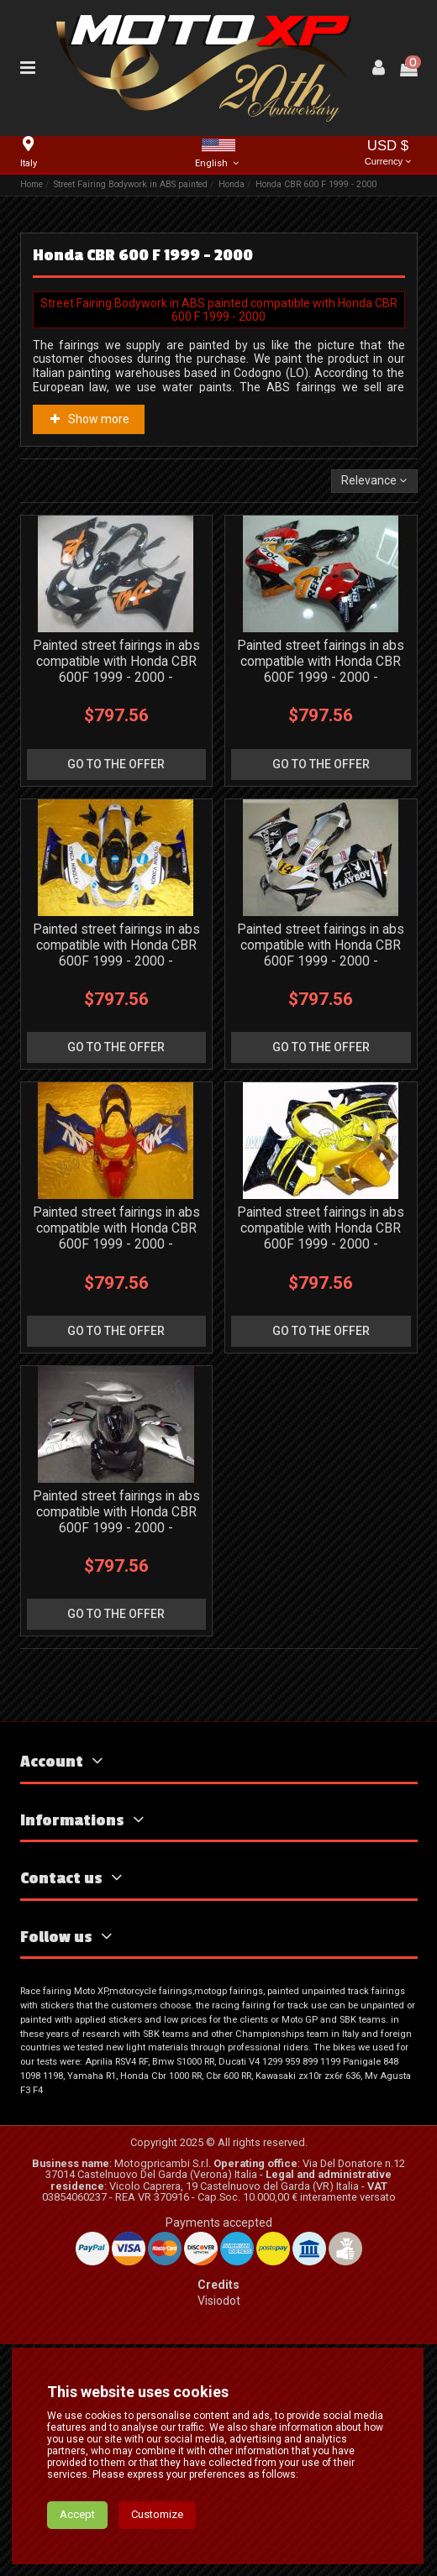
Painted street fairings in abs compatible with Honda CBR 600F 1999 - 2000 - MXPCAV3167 (116, 953)
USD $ (388, 154)
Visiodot (218, 2300)
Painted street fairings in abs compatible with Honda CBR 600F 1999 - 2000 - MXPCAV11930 (116, 669)
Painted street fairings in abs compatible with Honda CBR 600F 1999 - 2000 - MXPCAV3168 (320, 953)
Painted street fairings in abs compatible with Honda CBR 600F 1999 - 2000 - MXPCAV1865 (116, 1236)
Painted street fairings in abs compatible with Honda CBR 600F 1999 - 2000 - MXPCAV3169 (320, 669)
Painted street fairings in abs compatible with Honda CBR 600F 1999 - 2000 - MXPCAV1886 (320, 1236)
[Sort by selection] (374, 481)
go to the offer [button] (116, 764)
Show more (88, 419)
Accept (77, 2548)
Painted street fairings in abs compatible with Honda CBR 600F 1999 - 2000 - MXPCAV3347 (116, 1520)
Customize (157, 2548)
